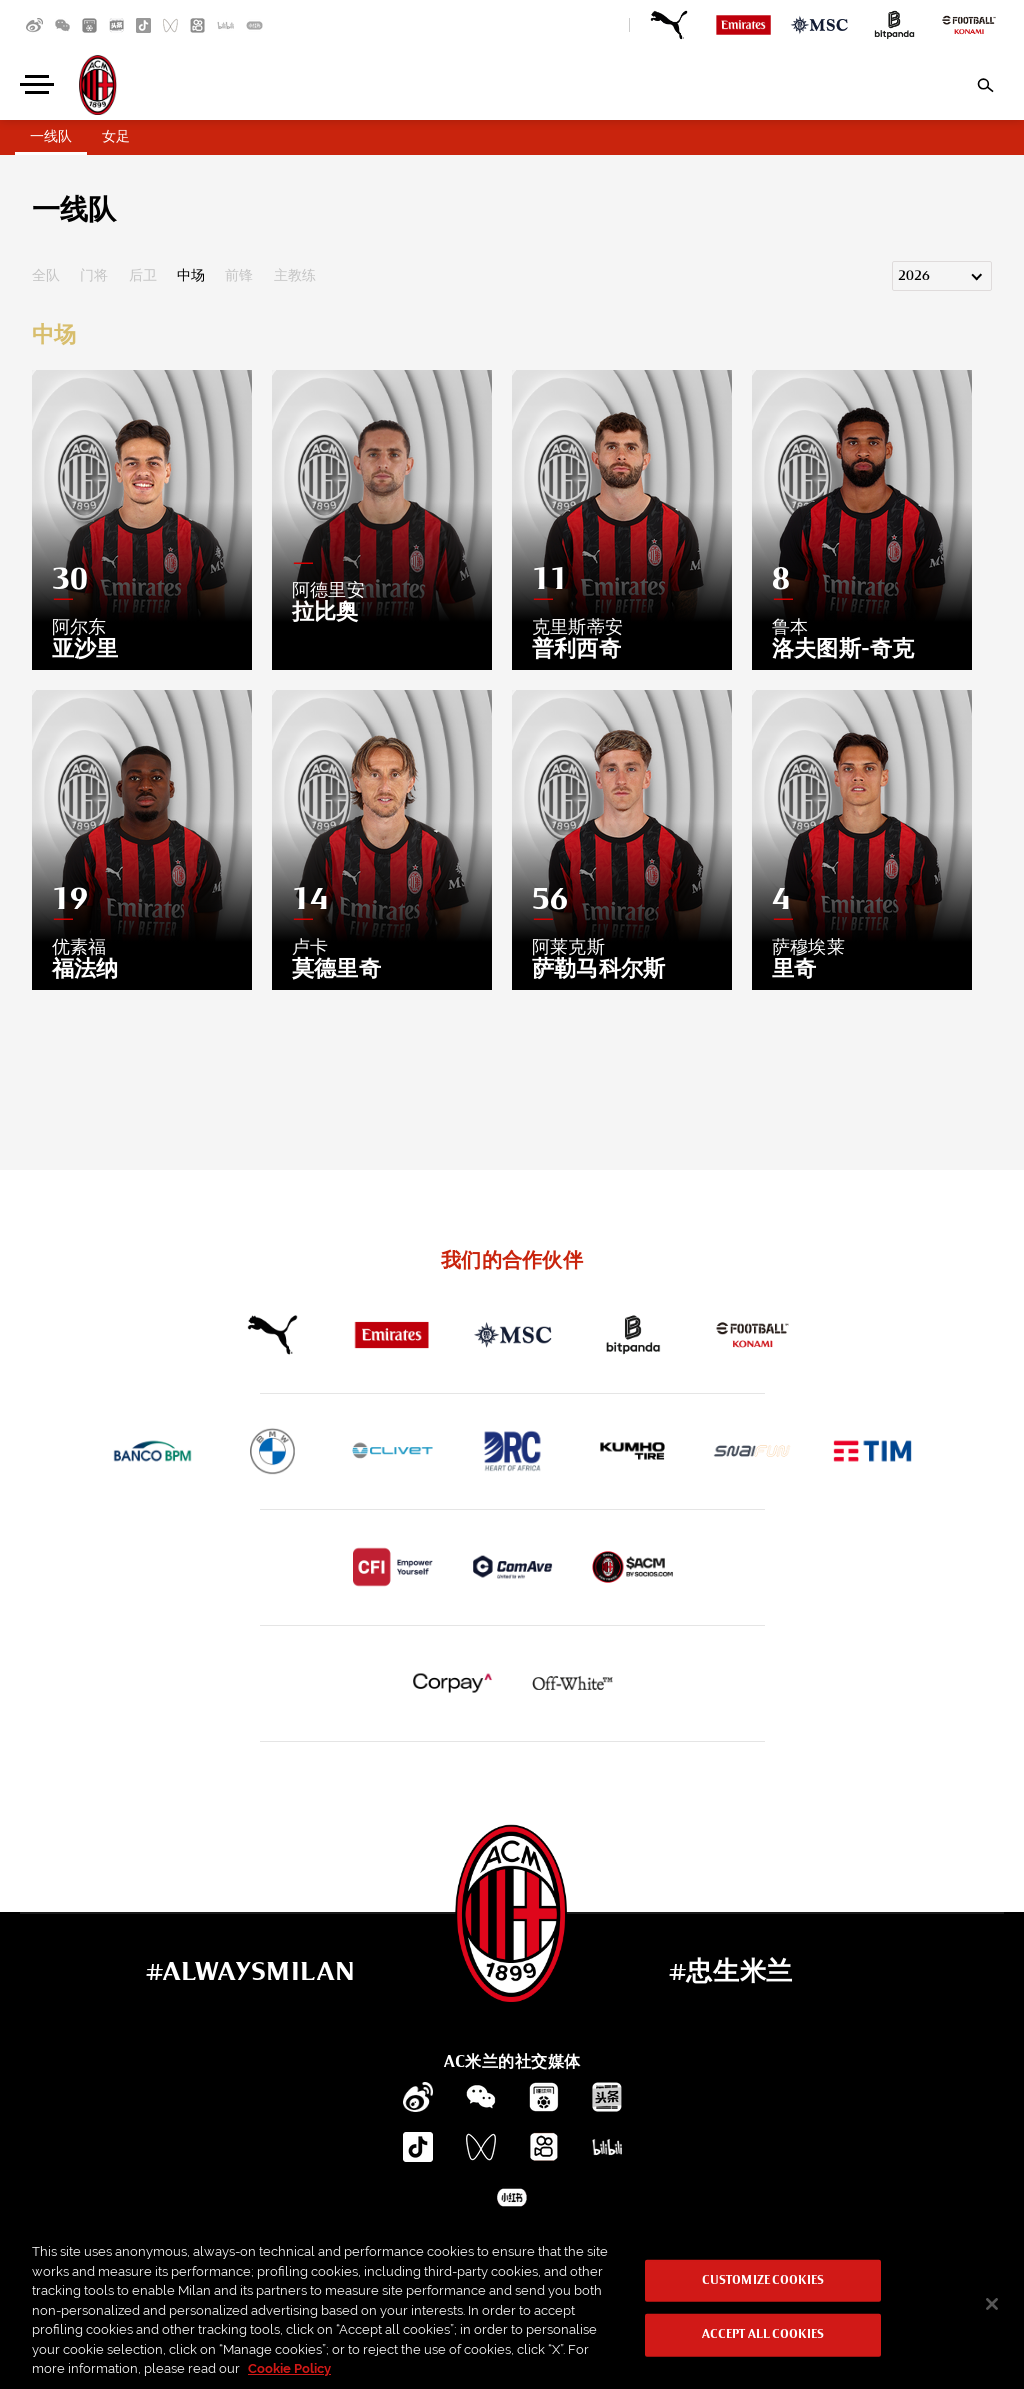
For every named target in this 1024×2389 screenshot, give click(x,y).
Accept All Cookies (763, 2334)
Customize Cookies (763, 2282)
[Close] (992, 2304)
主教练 (295, 276)
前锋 (239, 276)
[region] (512, 2305)
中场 (191, 276)
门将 (94, 276)
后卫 (143, 276)
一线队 (51, 137)
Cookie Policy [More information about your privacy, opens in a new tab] (289, 2368)
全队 (46, 276)
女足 (116, 137)
